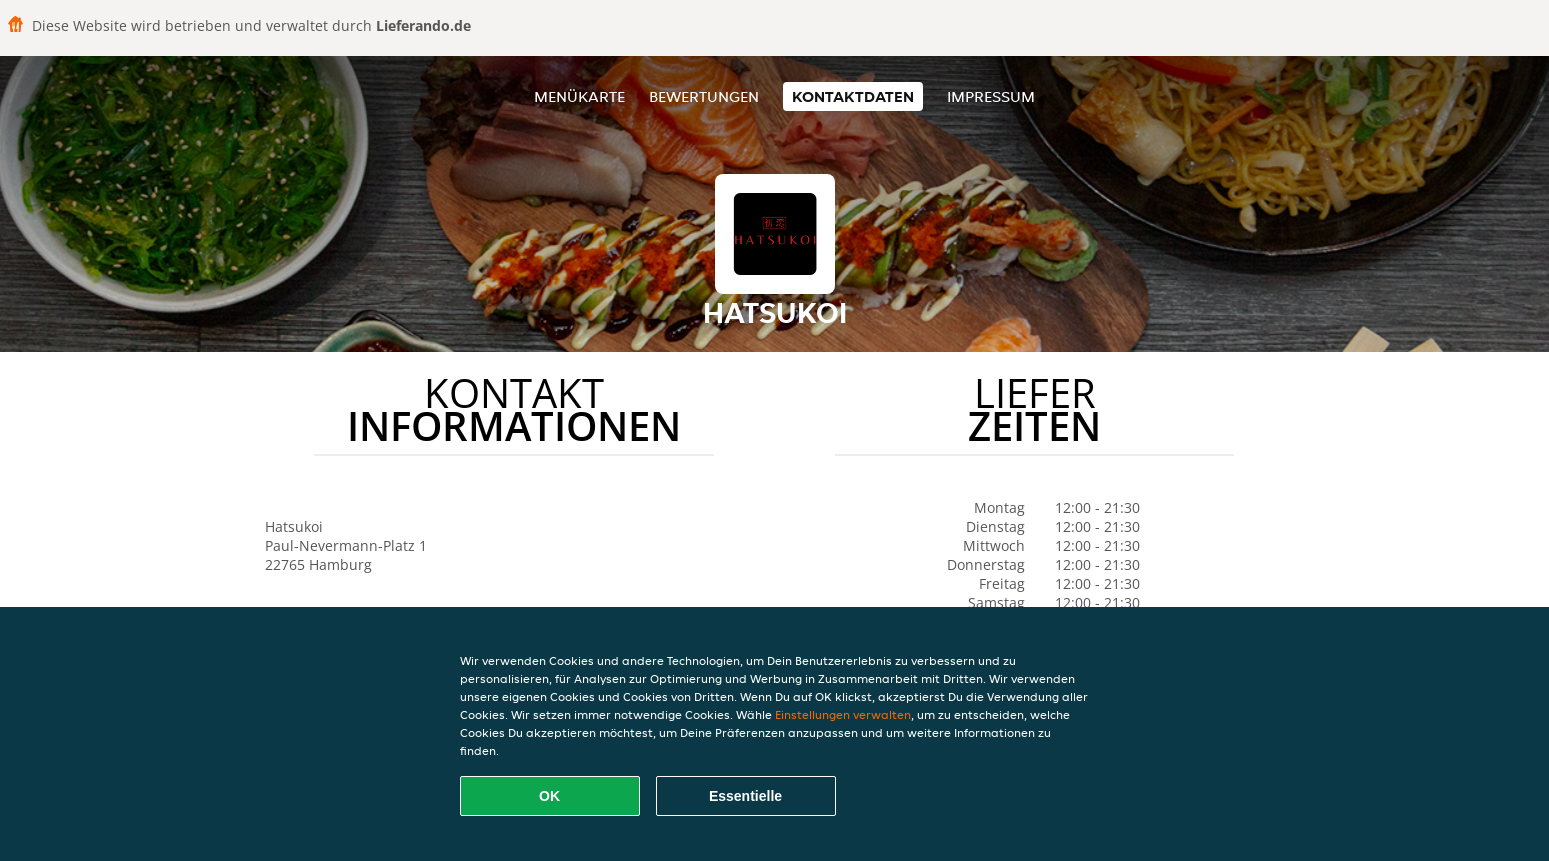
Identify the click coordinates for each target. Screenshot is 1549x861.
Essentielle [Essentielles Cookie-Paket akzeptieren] (745, 796)
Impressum (991, 96)
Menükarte (579, 96)
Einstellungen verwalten (843, 714)
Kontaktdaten (853, 96)
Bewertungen (704, 96)
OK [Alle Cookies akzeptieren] (549, 796)
